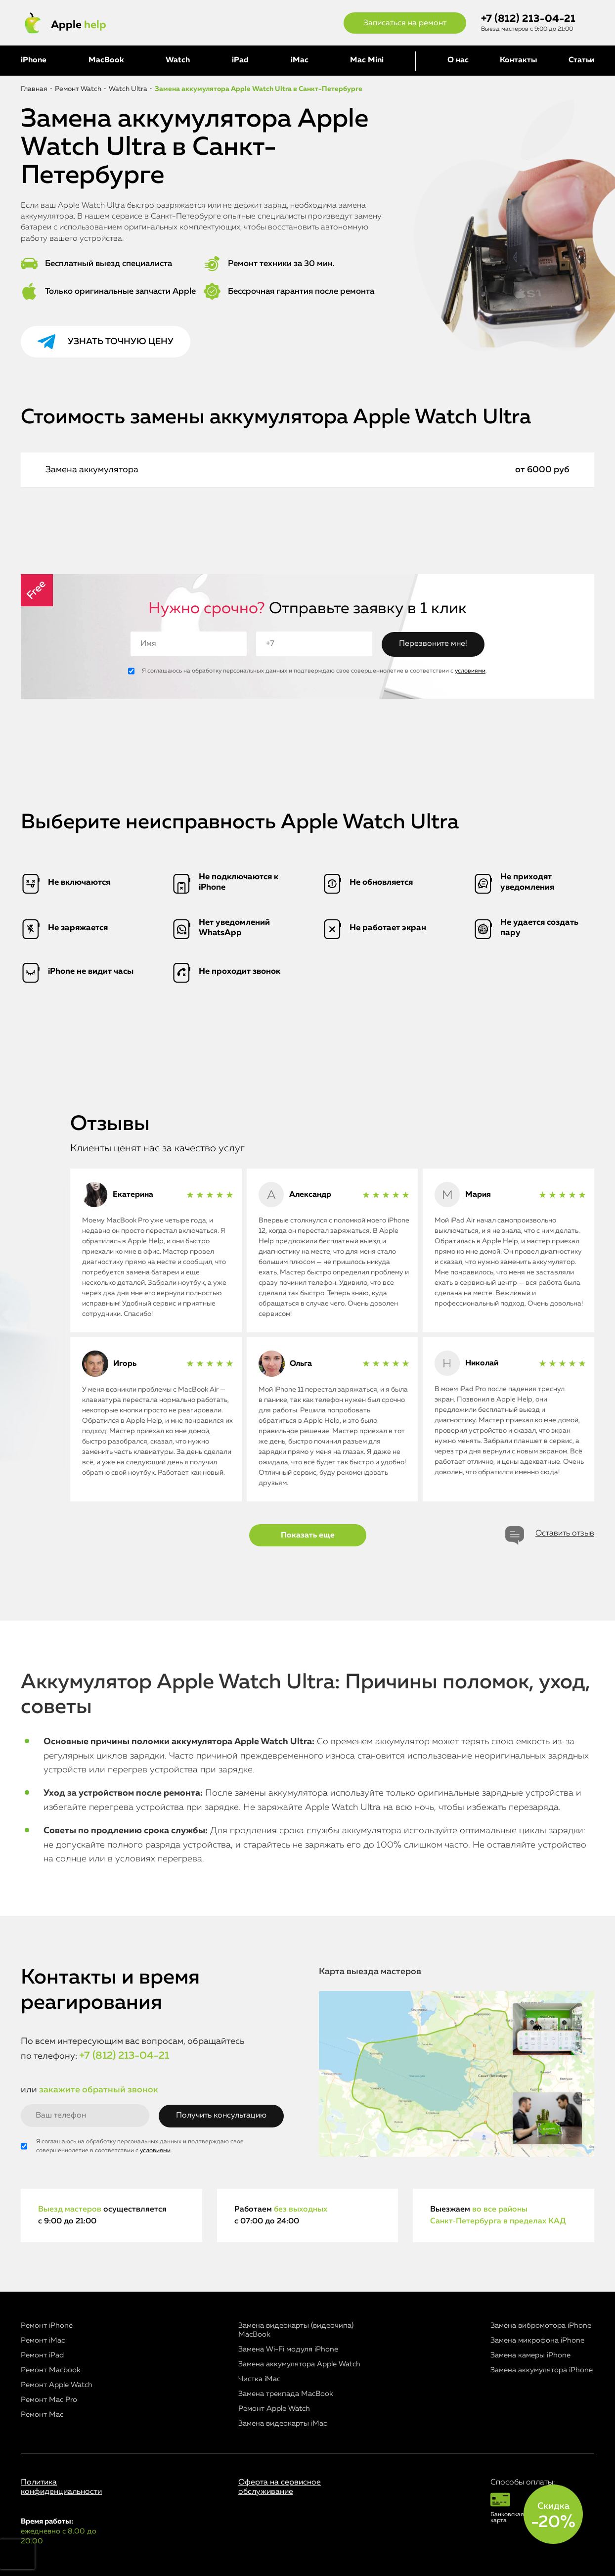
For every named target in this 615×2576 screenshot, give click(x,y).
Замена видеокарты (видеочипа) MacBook (295, 2330)
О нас (458, 60)
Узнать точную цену (121, 341)
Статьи (581, 60)
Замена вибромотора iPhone (540, 2325)
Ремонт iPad (42, 2355)
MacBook (106, 60)
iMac (299, 60)
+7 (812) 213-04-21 (528, 19)
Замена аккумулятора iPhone (541, 2370)
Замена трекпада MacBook (285, 2393)
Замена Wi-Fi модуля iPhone (288, 2349)
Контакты (518, 60)
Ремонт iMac (43, 2340)
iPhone (33, 60)
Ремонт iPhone (47, 2325)
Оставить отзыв (564, 1533)
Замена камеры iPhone (530, 2355)
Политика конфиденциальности (61, 2487)
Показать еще (308, 1535)
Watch (178, 60)
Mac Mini (367, 60)
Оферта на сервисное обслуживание (279, 2487)
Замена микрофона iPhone (537, 2340)
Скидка (553, 2516)
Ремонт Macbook (51, 2370)
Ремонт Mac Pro (49, 2399)
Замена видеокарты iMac (282, 2423)
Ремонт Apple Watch (56, 2385)
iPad (240, 60)
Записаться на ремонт (404, 23)
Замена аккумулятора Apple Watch (299, 2364)
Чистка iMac (259, 2379)
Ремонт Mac (42, 2414)
